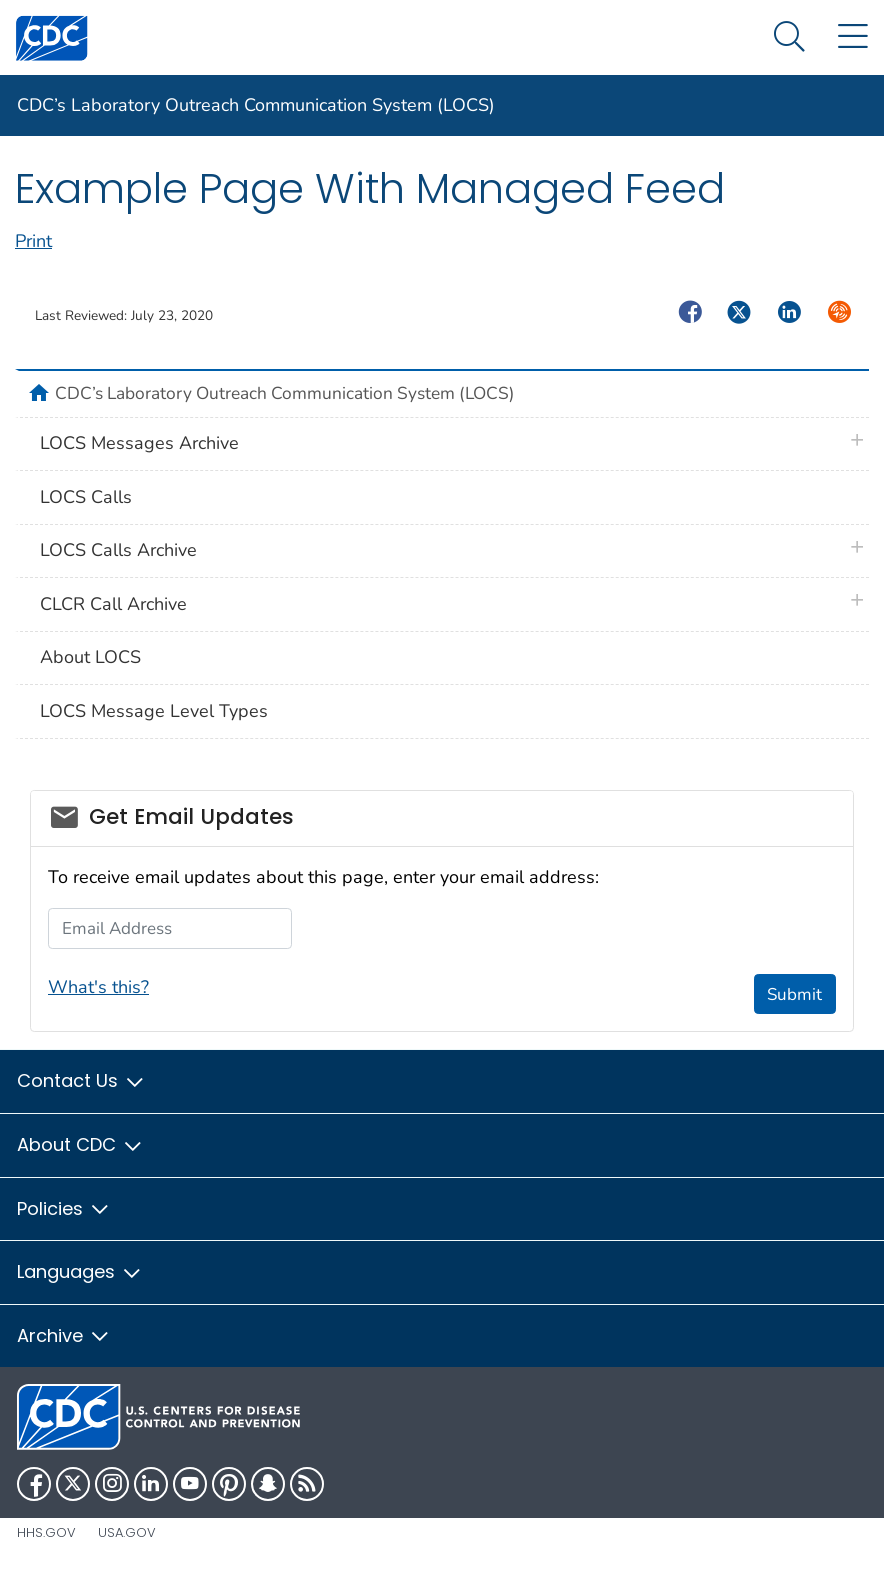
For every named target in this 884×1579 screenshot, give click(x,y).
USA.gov (127, 1532)
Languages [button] (80, 1271)
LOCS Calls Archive (118, 550)
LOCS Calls (86, 497)
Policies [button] (64, 1208)
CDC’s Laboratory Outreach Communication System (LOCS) (256, 105)
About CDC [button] (80, 1144)
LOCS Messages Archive (139, 443)
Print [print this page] (33, 241)
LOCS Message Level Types (154, 711)
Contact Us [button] (81, 1080)
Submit (794, 994)
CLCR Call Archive (113, 604)
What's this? (98, 987)
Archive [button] (64, 1335)
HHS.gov (46, 1532)
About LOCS (90, 657)
